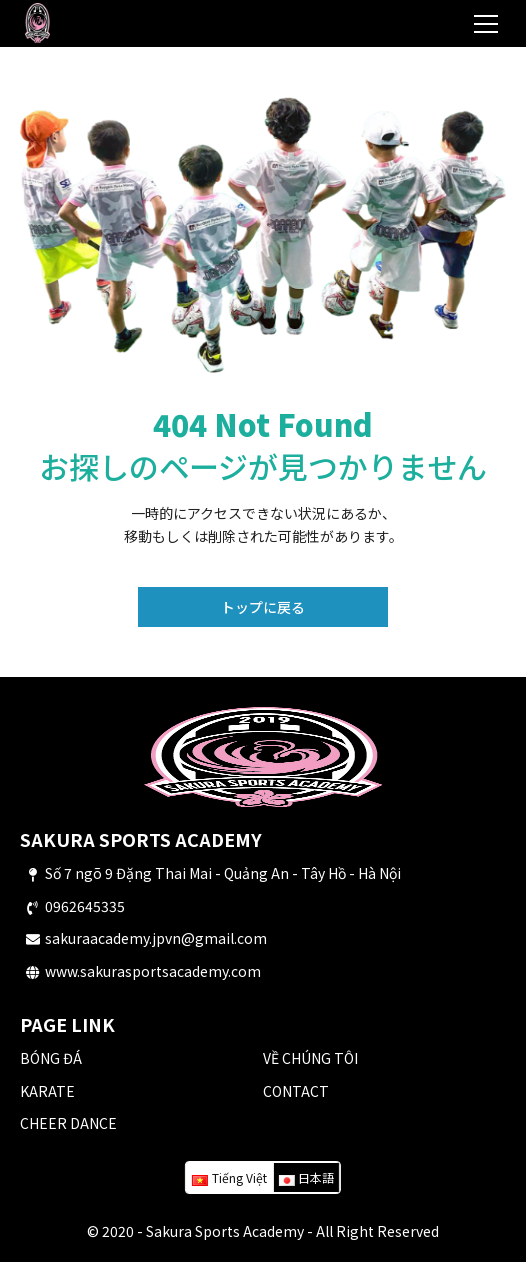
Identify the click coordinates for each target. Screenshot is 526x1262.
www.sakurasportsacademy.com (153, 971)
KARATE (47, 1091)
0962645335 (85, 906)
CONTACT (296, 1091)
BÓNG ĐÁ (51, 1058)
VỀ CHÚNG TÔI (310, 1058)
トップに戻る (263, 607)
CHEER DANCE (68, 1123)
